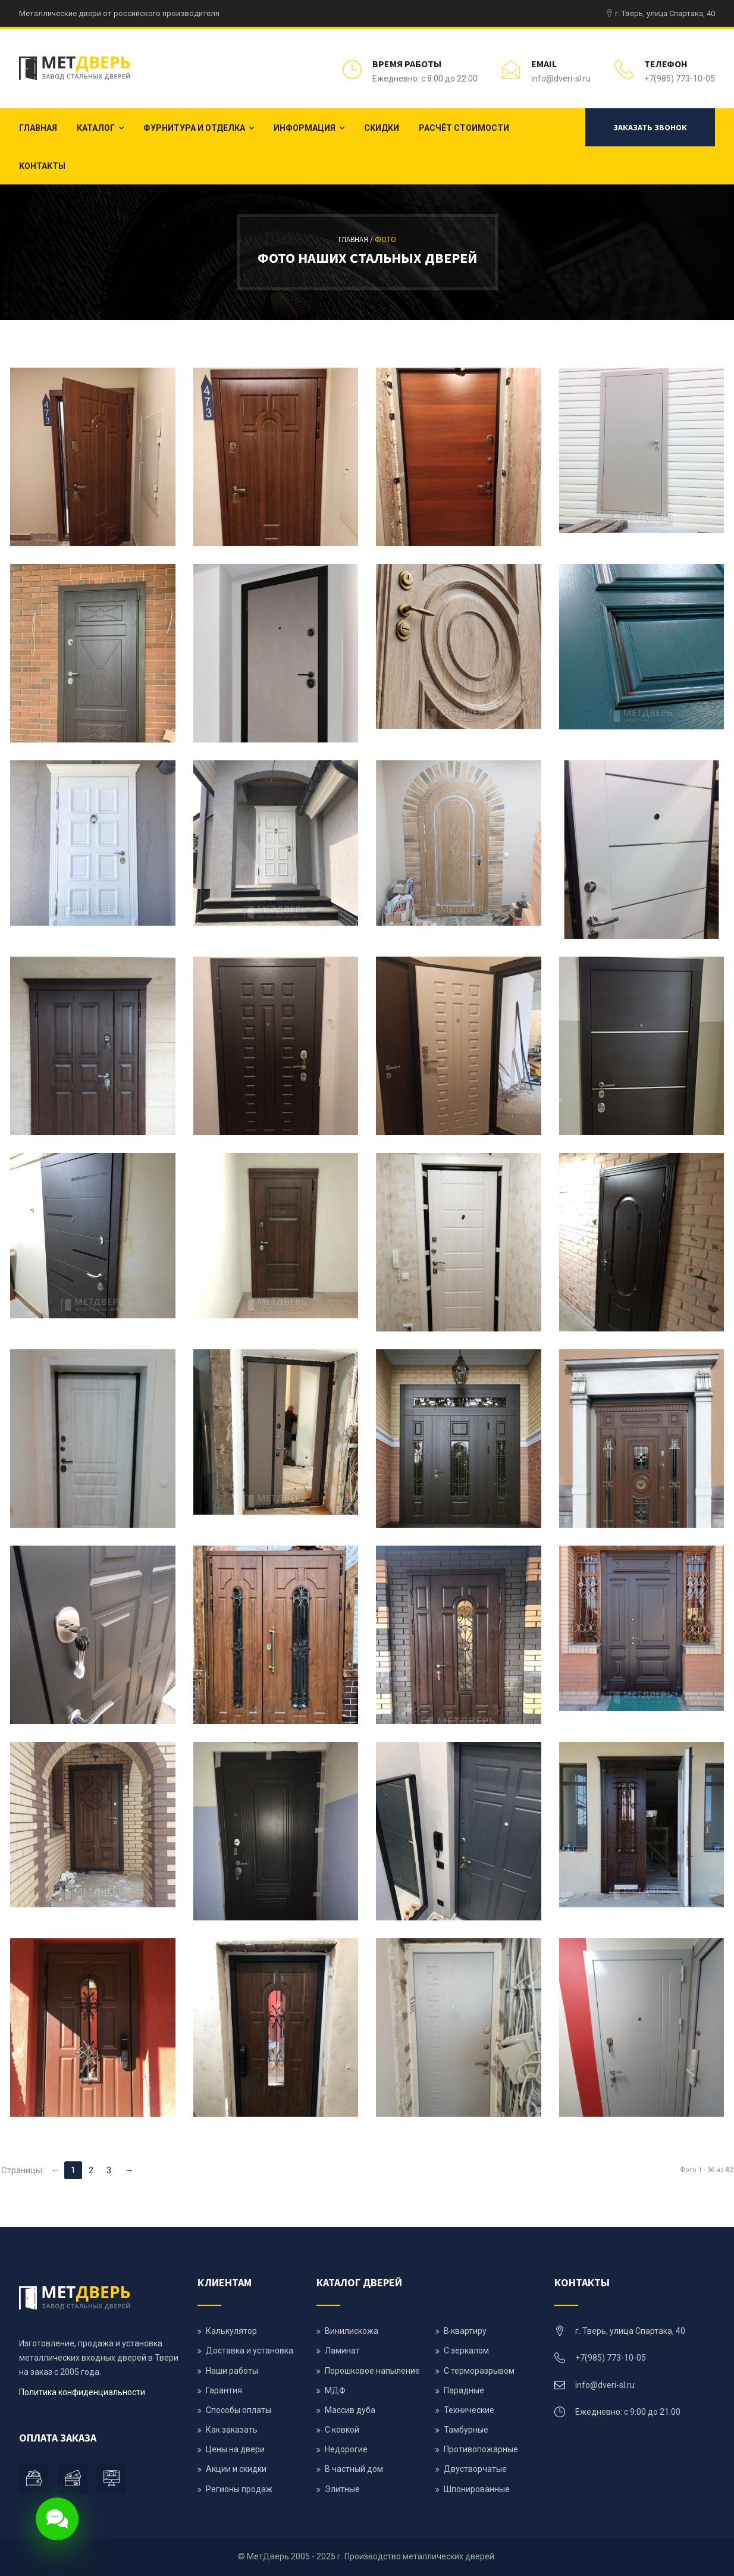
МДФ (335, 2390)
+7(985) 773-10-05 (679, 78)
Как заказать (232, 2429)
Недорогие (346, 2449)
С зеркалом (466, 2350)
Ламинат (342, 2350)
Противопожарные (481, 2449)
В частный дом (354, 2469)
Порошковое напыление (372, 2371)
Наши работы (232, 2371)
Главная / (356, 239)
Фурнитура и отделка (194, 128)
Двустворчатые (475, 2469)
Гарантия (224, 2390)
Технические (469, 2410)
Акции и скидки (236, 2469)
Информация (304, 128)
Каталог (96, 128)
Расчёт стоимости (464, 128)
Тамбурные (466, 2429)
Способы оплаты (238, 2410)
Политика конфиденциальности (82, 2392)
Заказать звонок (650, 127)
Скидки (381, 128)
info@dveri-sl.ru (561, 78)
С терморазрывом (479, 2371)
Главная (38, 128)
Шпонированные (477, 2489)
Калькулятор (231, 2331)
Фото (385, 239)
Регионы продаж (239, 2489)
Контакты (42, 166)
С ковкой (342, 2429)
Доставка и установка (249, 2350)
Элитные (342, 2489)
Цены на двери (235, 2449)
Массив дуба (350, 2410)
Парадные (464, 2390)
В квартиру (465, 2331)
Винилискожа (351, 2331)
